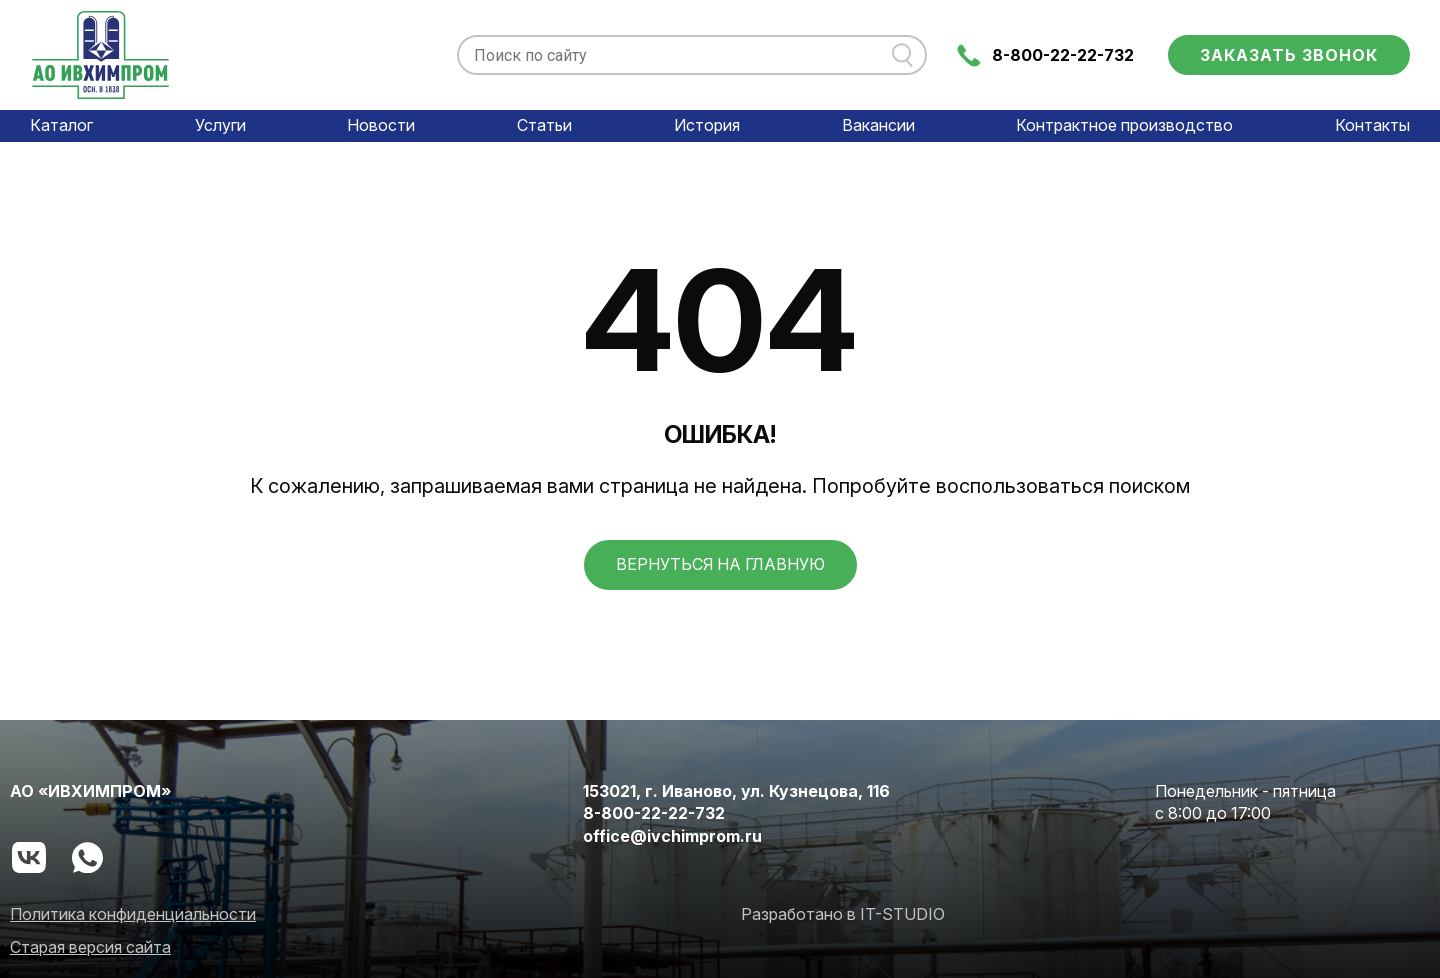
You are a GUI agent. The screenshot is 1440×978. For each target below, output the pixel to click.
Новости (381, 125)
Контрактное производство (1124, 125)
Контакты (1372, 125)
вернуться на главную (720, 564)
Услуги (220, 125)
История (707, 125)
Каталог (61, 125)
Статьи (544, 125)
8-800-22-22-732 (1063, 55)
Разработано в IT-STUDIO (843, 914)
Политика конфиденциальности (133, 914)
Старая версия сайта (90, 947)
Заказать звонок (1289, 55)
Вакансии (878, 125)
